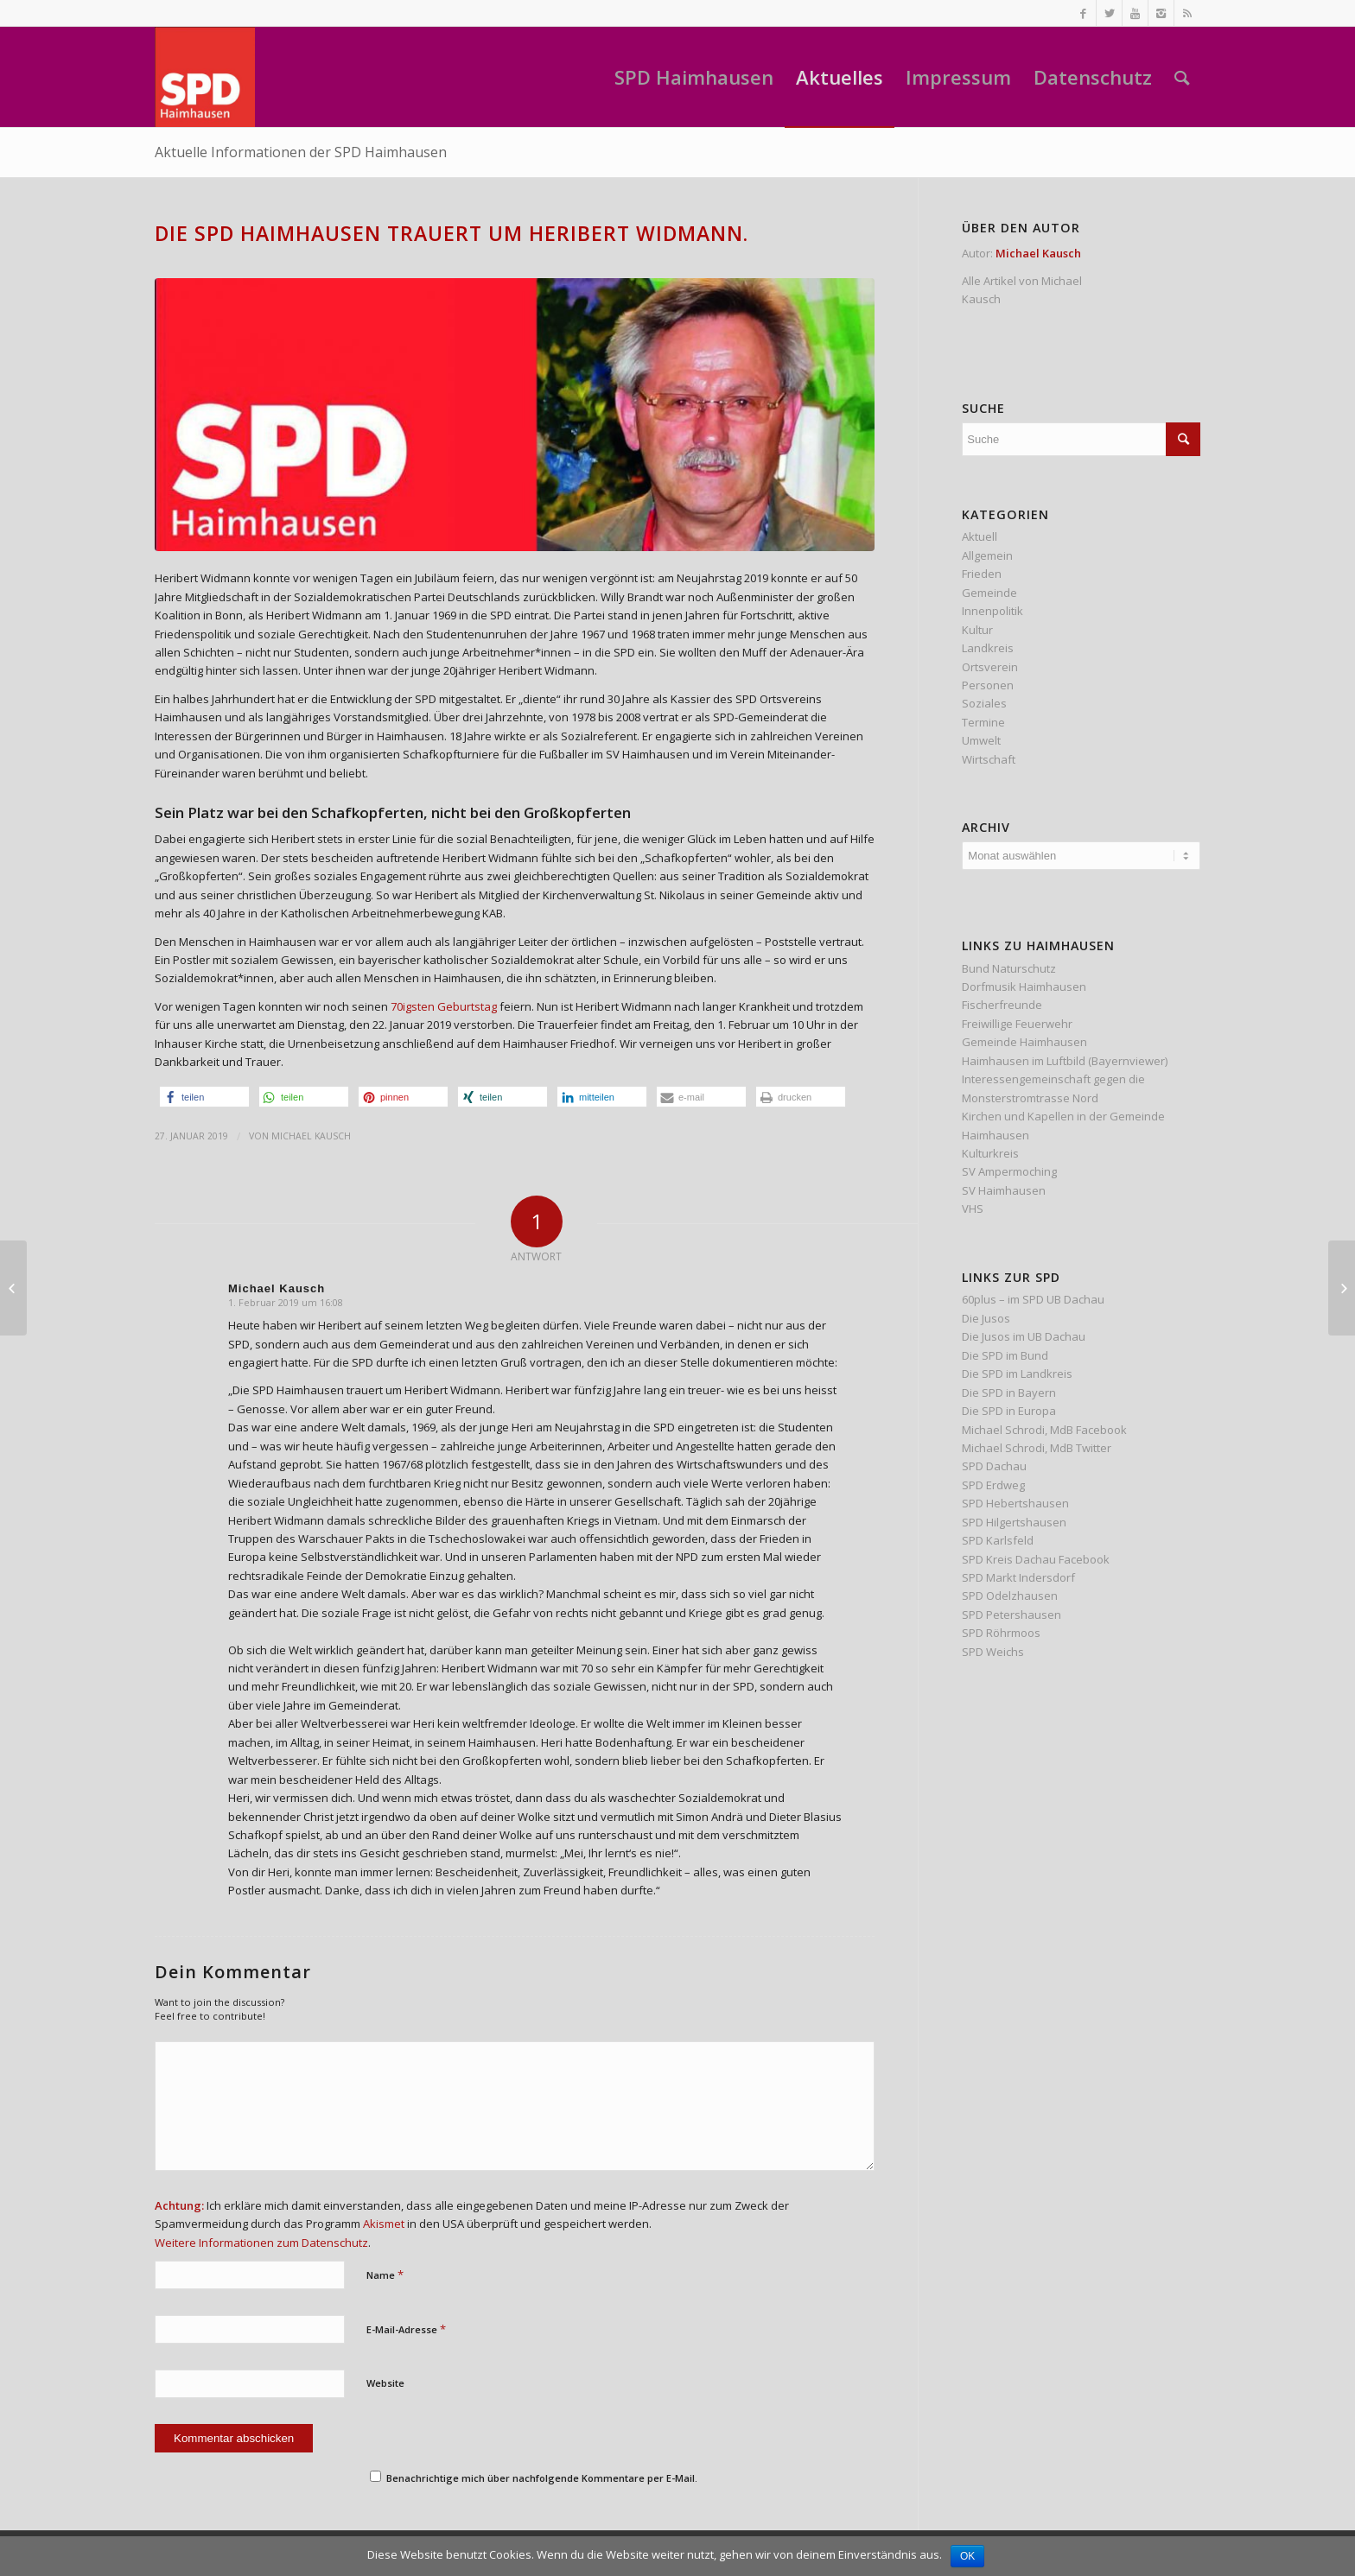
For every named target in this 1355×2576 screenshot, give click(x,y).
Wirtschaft (988, 759)
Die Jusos (986, 1318)
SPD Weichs (993, 1651)
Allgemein (987, 555)
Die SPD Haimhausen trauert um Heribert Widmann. (451, 233)
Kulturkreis (990, 1153)
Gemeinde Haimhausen (1024, 1042)
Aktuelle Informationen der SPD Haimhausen (301, 152)
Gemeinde (989, 592)
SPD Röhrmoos (1001, 1632)
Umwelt (981, 740)
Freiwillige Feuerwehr (1017, 1023)
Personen (988, 685)
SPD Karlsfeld (998, 1540)
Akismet (383, 2223)
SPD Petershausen (1011, 1614)
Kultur (977, 630)
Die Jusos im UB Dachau (1023, 1336)
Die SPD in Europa (1009, 1410)
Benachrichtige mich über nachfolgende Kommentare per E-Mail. (533, 2477)
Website (385, 2382)
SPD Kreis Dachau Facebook (1036, 1559)
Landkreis (988, 648)
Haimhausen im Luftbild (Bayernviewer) (1064, 1061)
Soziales (984, 703)
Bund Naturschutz (1009, 968)
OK (967, 2556)
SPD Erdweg (993, 1485)
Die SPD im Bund (1005, 1355)
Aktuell (979, 536)
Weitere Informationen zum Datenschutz (261, 2242)
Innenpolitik (992, 611)
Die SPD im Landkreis (1017, 1373)
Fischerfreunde (1002, 1004)
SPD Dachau (994, 1466)
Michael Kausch (311, 1136)
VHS (972, 1208)
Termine (983, 722)
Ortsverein (990, 667)
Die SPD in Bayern (1009, 1392)
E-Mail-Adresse (406, 2329)
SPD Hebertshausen (1015, 1503)
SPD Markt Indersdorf (1018, 1577)
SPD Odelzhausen (1010, 1595)
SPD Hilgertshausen (1014, 1522)
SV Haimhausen (1004, 1190)
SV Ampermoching (1009, 1171)
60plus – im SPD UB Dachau (1033, 1299)
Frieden (982, 573)
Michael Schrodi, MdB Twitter (1036, 1448)
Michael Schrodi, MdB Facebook (1044, 1429)
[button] (204, 1096)
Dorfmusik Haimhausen (1024, 986)
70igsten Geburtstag (444, 1006)
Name (385, 2274)
